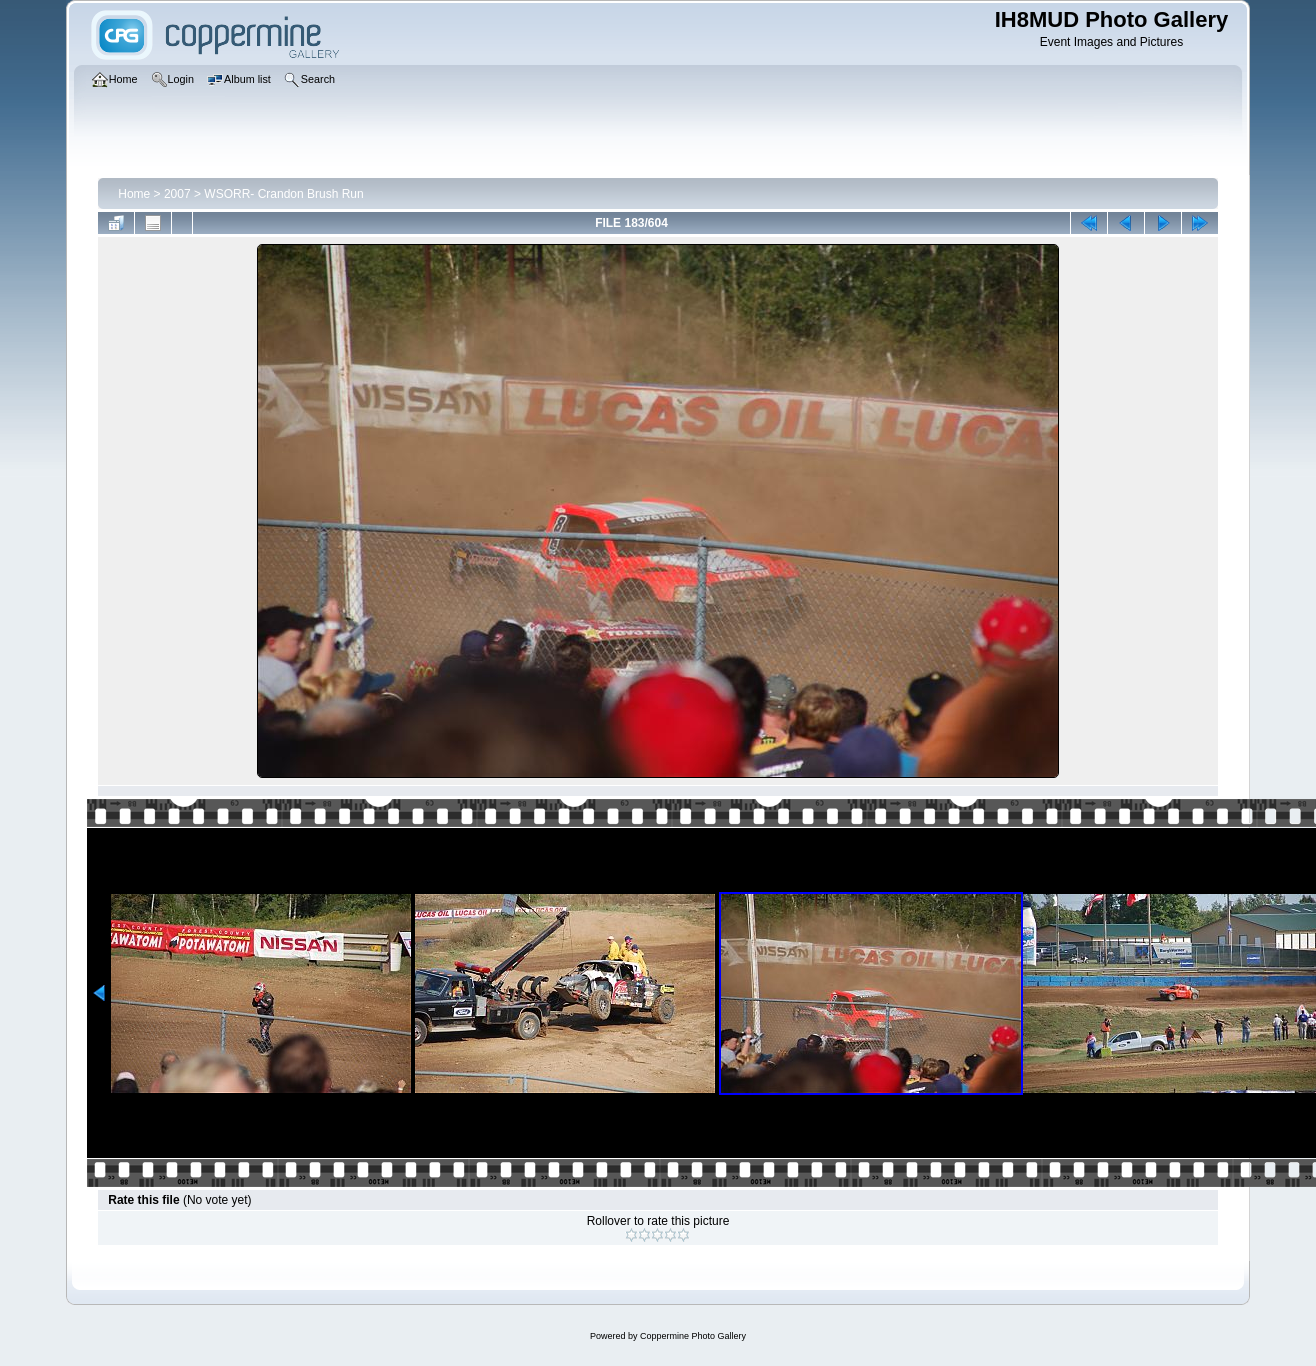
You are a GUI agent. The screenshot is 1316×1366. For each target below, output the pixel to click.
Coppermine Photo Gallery (693, 1336)
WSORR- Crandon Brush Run (283, 194)
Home (134, 194)
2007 (177, 194)
